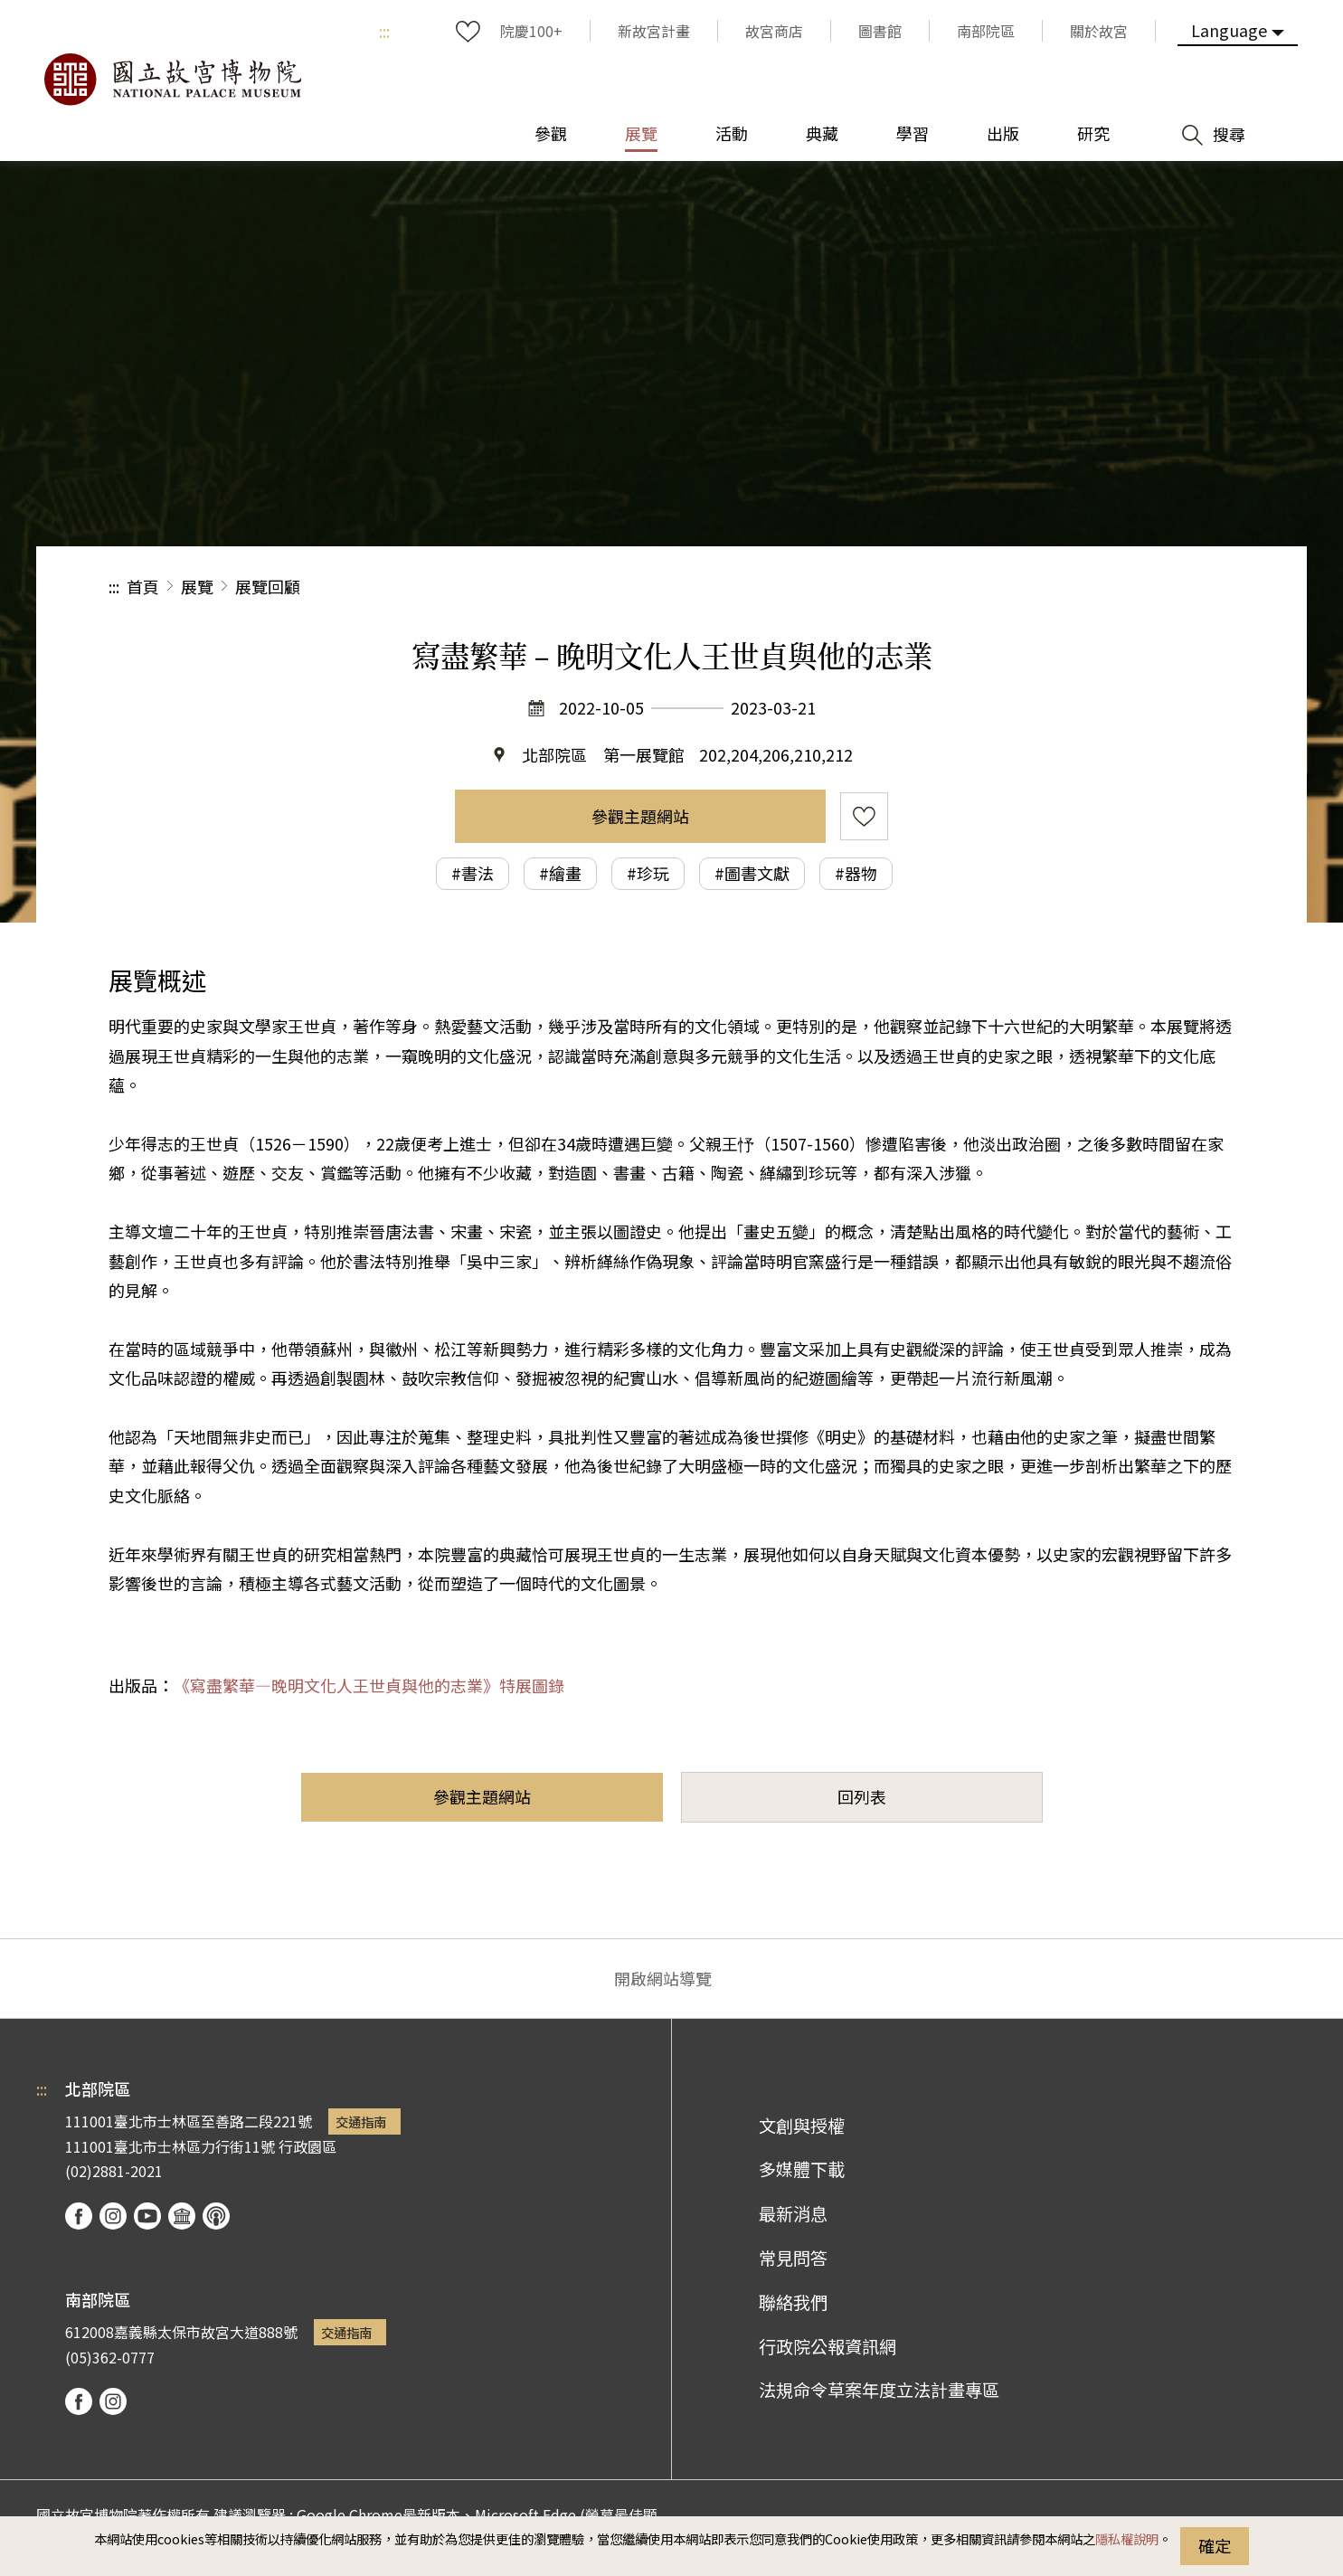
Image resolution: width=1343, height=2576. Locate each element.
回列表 (861, 1796)
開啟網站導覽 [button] (663, 1978)
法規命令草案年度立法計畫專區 (879, 2389)
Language (1229, 30)
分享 (1037, 586)
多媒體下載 (802, 2169)
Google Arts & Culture (181, 2216)
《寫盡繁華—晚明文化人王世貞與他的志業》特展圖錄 (369, 1685)
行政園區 (307, 2146)
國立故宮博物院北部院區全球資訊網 (171, 79)
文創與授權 (802, 2125)
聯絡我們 (793, 2302)
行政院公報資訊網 (827, 2346)
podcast (216, 2216)
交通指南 (361, 2121)
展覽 (197, 586)
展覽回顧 (267, 586)
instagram (113, 2216)
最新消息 (793, 2213)
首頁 (143, 586)
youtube (147, 2216)
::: (384, 31)
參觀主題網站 (640, 816)
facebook (78, 2216)
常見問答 (793, 2257)
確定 (1214, 2545)
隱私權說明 (1127, 2538)
